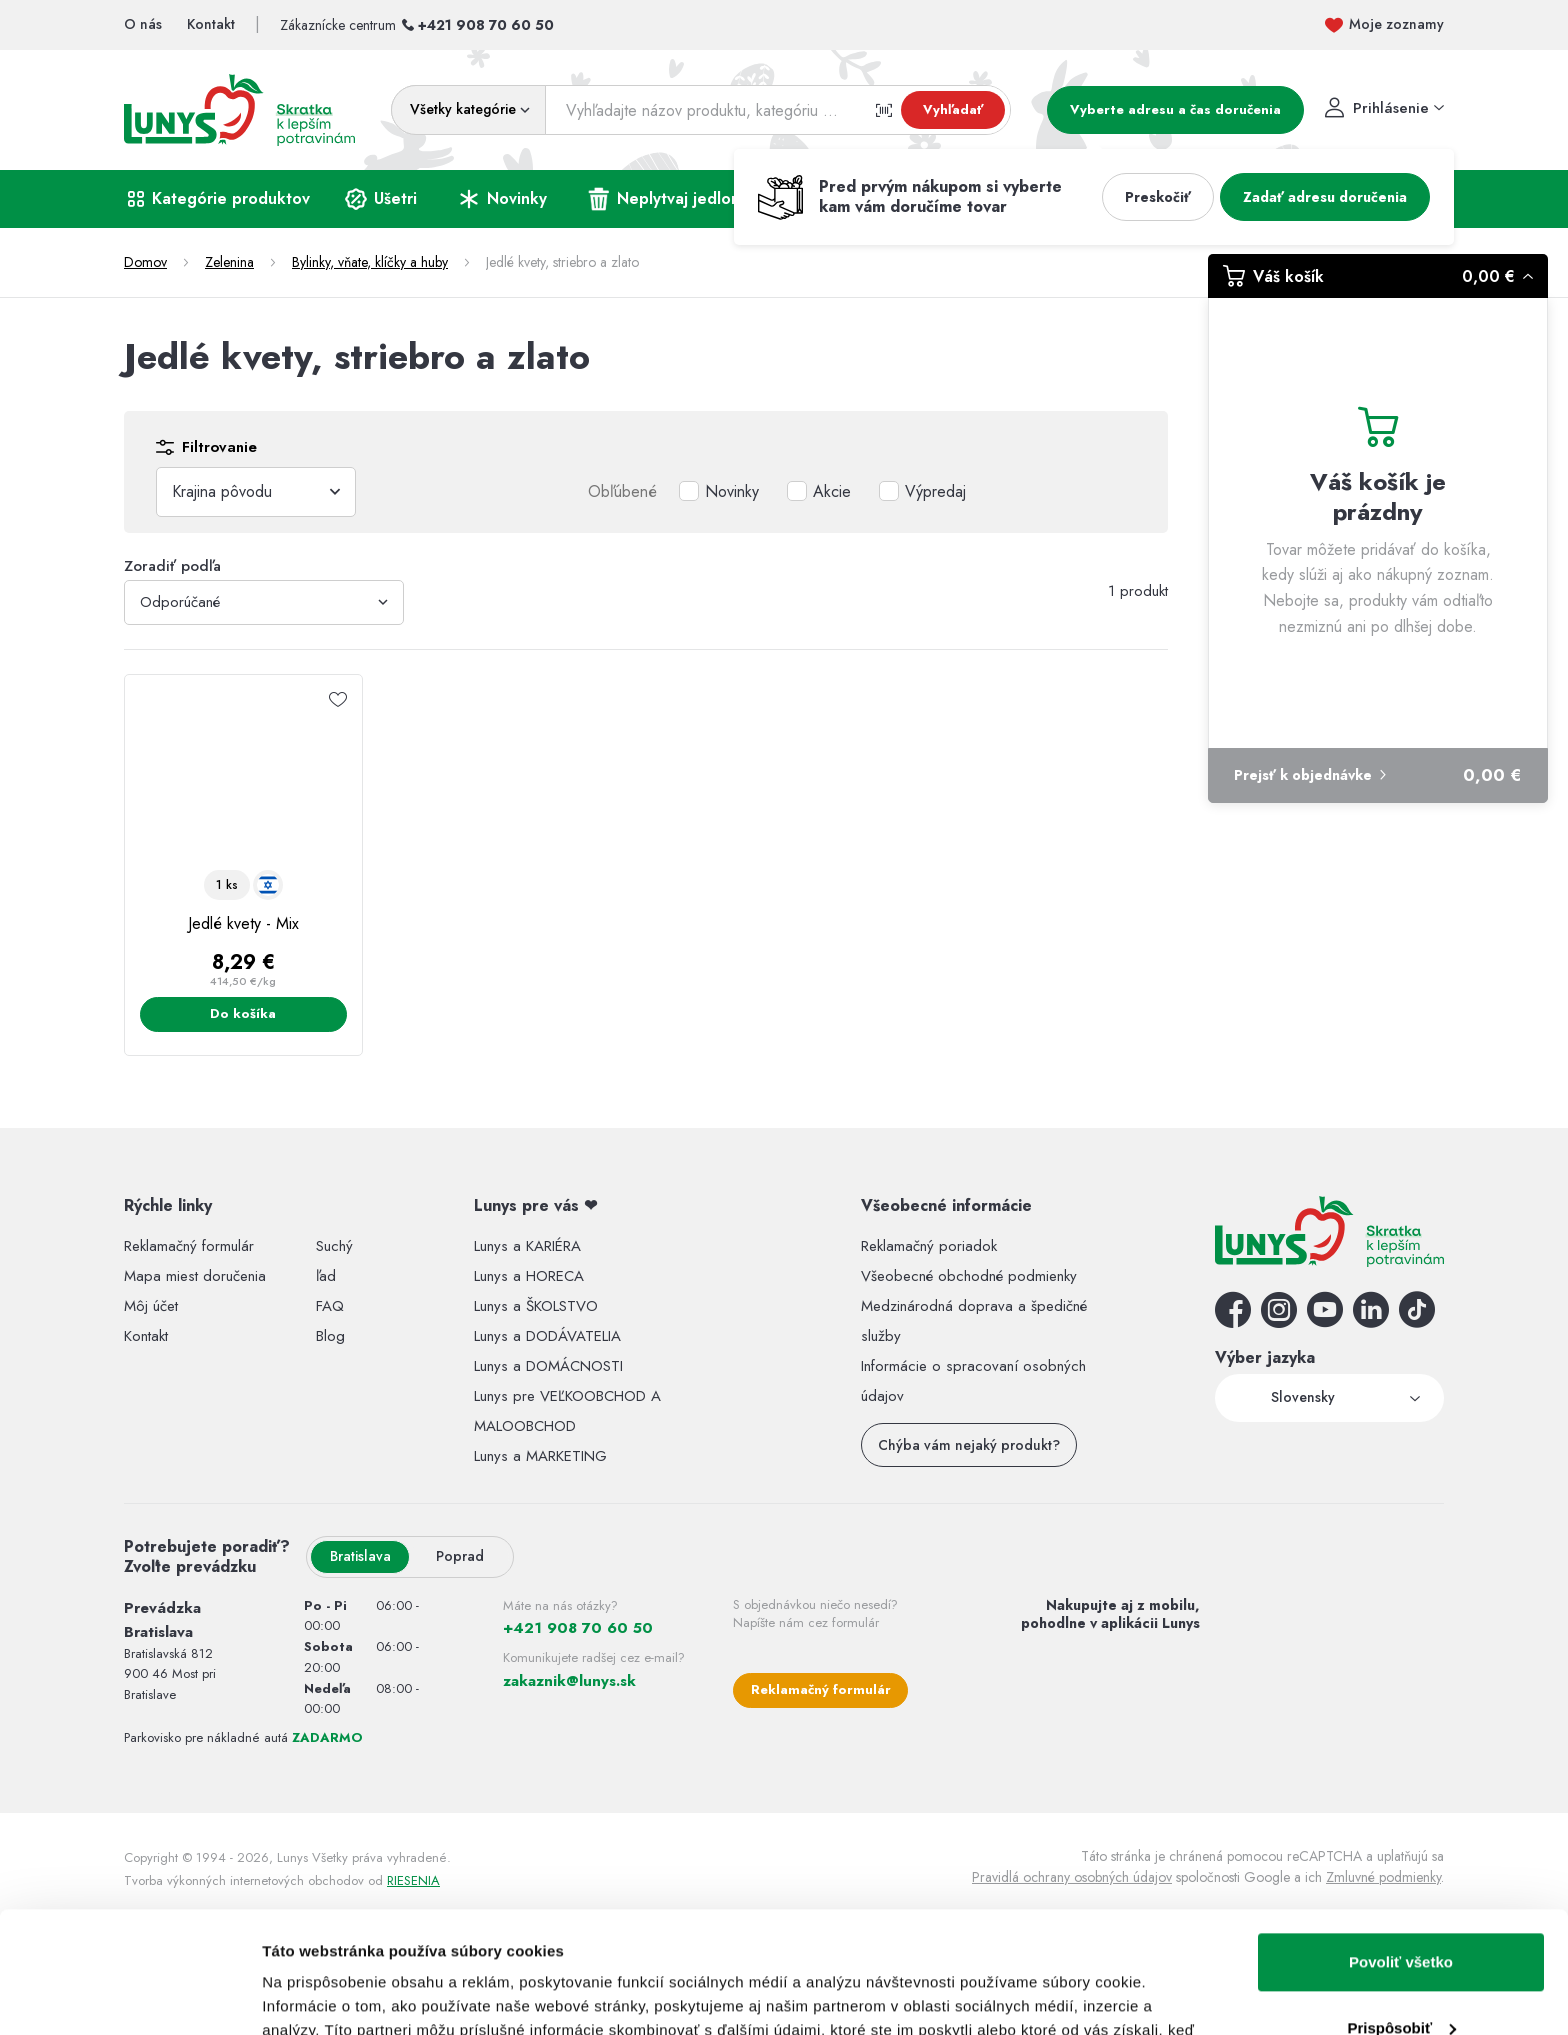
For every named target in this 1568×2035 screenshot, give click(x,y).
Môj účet (151, 1306)
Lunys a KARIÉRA (527, 1246)
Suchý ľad (334, 1261)
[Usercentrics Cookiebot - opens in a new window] (129, 1996)
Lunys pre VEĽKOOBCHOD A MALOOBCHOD (567, 1411)
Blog (330, 1336)
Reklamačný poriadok (929, 1246)
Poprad (460, 1556)
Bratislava (360, 1556)
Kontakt (146, 1336)
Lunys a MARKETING (540, 1456)
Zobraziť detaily (319, 1995)
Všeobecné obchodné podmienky (969, 1276)
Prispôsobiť (1401, 1913)
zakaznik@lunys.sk (569, 1681)
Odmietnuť (1400, 1979)
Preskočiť (1158, 197)
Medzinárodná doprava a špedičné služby (974, 1321)
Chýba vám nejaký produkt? (969, 1445)
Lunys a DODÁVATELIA (547, 1336)
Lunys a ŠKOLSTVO (536, 1306)
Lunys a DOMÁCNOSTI (548, 1366)
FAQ (330, 1306)
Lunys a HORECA (529, 1276)
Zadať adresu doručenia (1325, 197)
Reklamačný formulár (189, 1246)
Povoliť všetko (1401, 1848)
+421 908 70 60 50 (486, 25)
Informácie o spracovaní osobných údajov (973, 1381)
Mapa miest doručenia (195, 1276)
